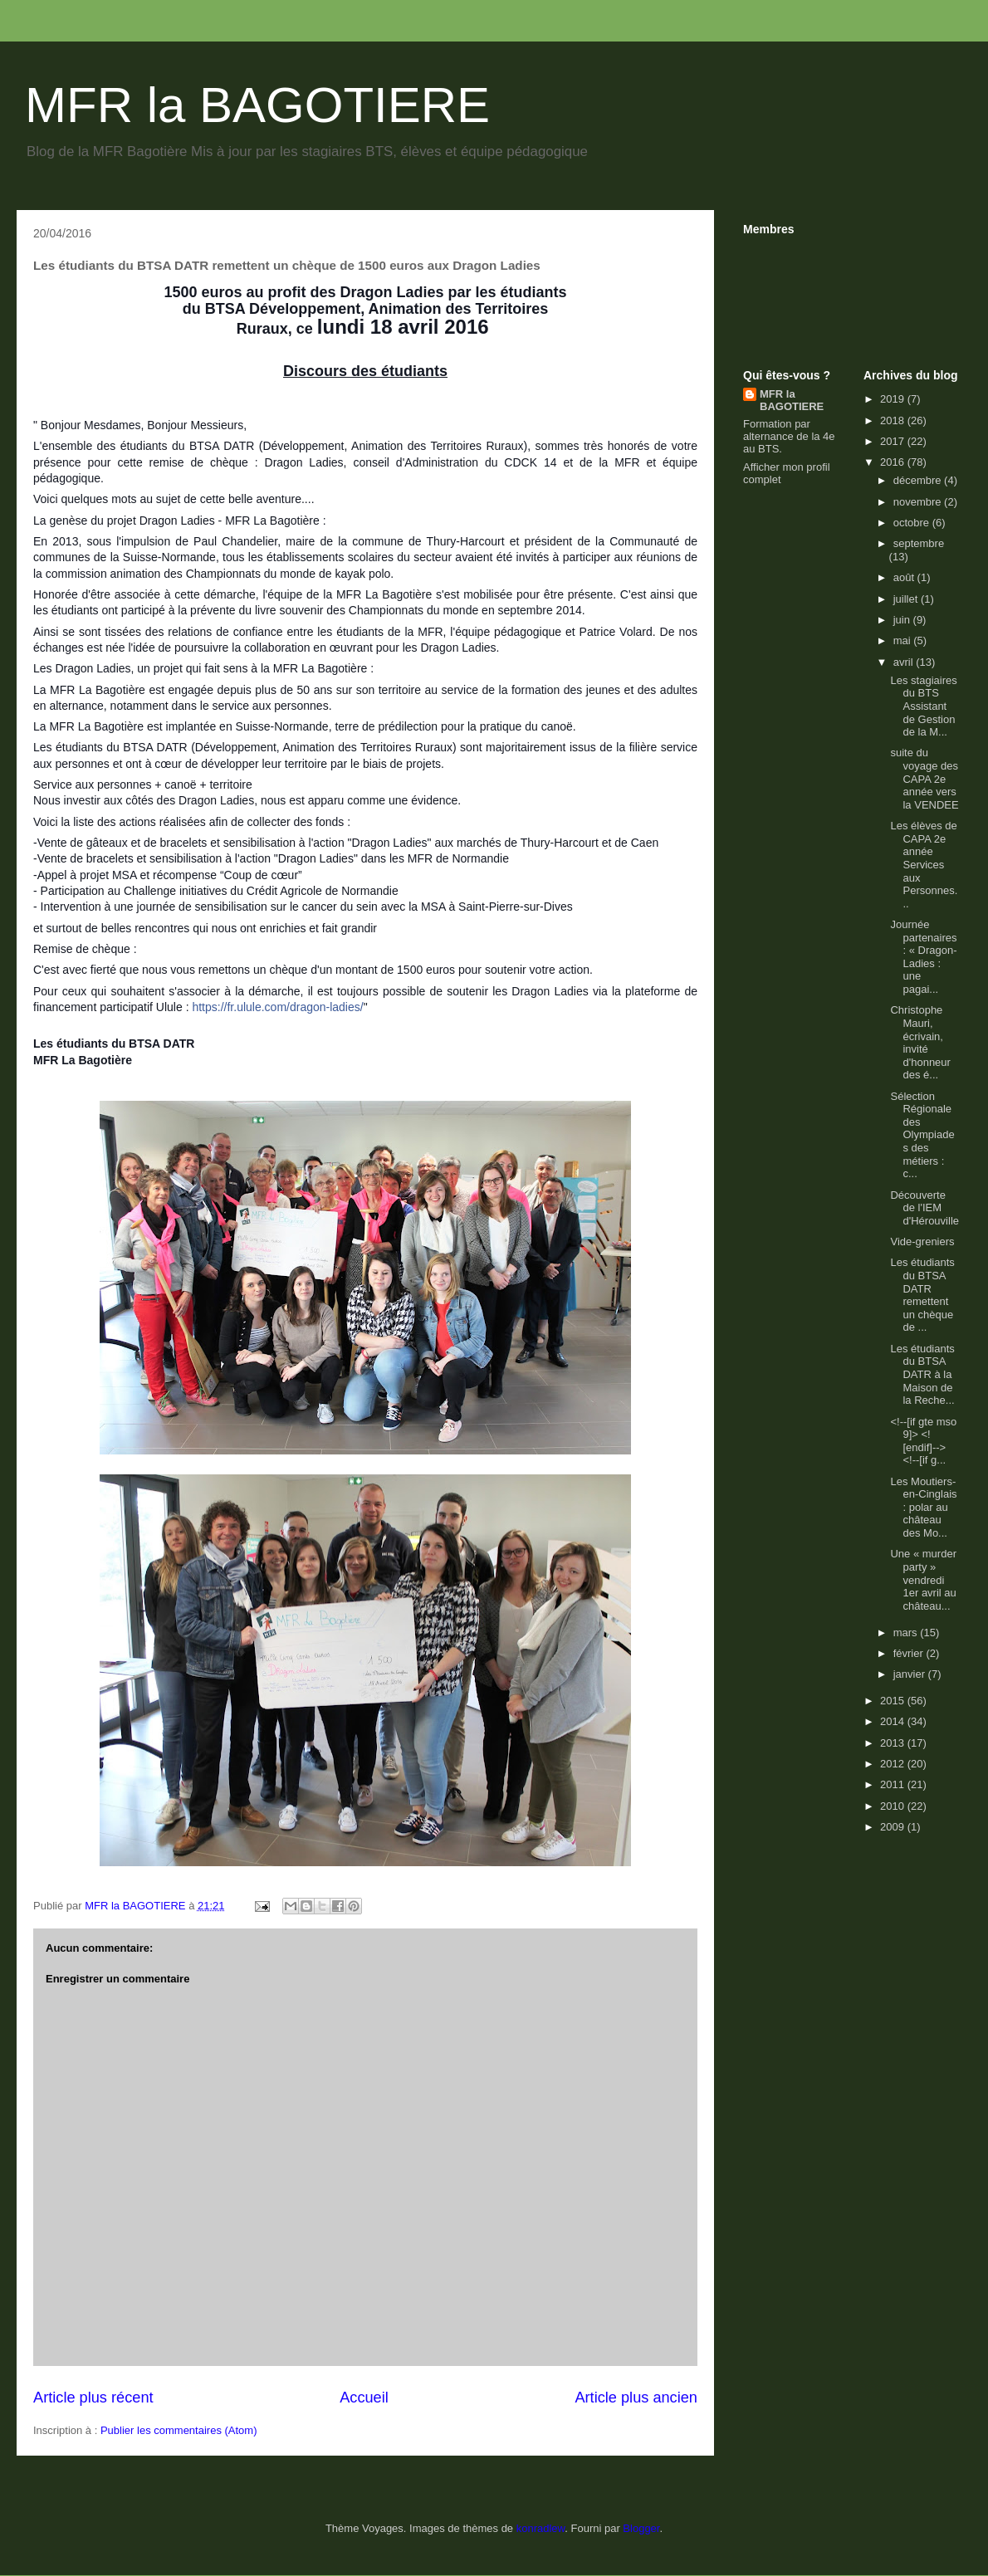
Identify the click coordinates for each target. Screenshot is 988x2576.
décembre (918, 480)
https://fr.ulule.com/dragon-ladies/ (277, 1007)
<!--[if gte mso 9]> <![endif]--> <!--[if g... (923, 1441)
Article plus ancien (636, 2397)
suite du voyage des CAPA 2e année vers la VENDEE (924, 778)
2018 (893, 420)
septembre (918, 543)
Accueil (364, 2397)
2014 (893, 1721)
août (905, 577)
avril (904, 662)
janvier (910, 1674)
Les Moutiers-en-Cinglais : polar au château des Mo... (923, 1507)
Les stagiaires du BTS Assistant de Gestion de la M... (923, 706)
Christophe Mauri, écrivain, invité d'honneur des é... (920, 1042)
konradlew (540, 2528)
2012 (893, 1763)
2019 (893, 399)
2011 (893, 1784)
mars (907, 1632)
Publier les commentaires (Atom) (178, 2430)
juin (903, 619)
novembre (918, 502)
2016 (893, 462)
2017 (893, 441)
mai (903, 640)
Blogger (641, 2528)
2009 (893, 1827)
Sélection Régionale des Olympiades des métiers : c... (922, 1135)
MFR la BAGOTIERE (257, 105)
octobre (912, 522)
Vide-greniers (922, 1241)
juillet (907, 599)
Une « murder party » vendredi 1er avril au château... (923, 1579)
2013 (893, 1743)
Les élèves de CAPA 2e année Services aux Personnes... (923, 864)
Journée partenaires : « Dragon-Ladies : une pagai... (923, 956)
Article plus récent (93, 2397)
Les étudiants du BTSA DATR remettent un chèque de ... (922, 1294)
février (910, 1653)
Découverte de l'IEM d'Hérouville (924, 1208)
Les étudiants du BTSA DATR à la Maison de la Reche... (922, 1374)
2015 (893, 1700)
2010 (893, 1806)
